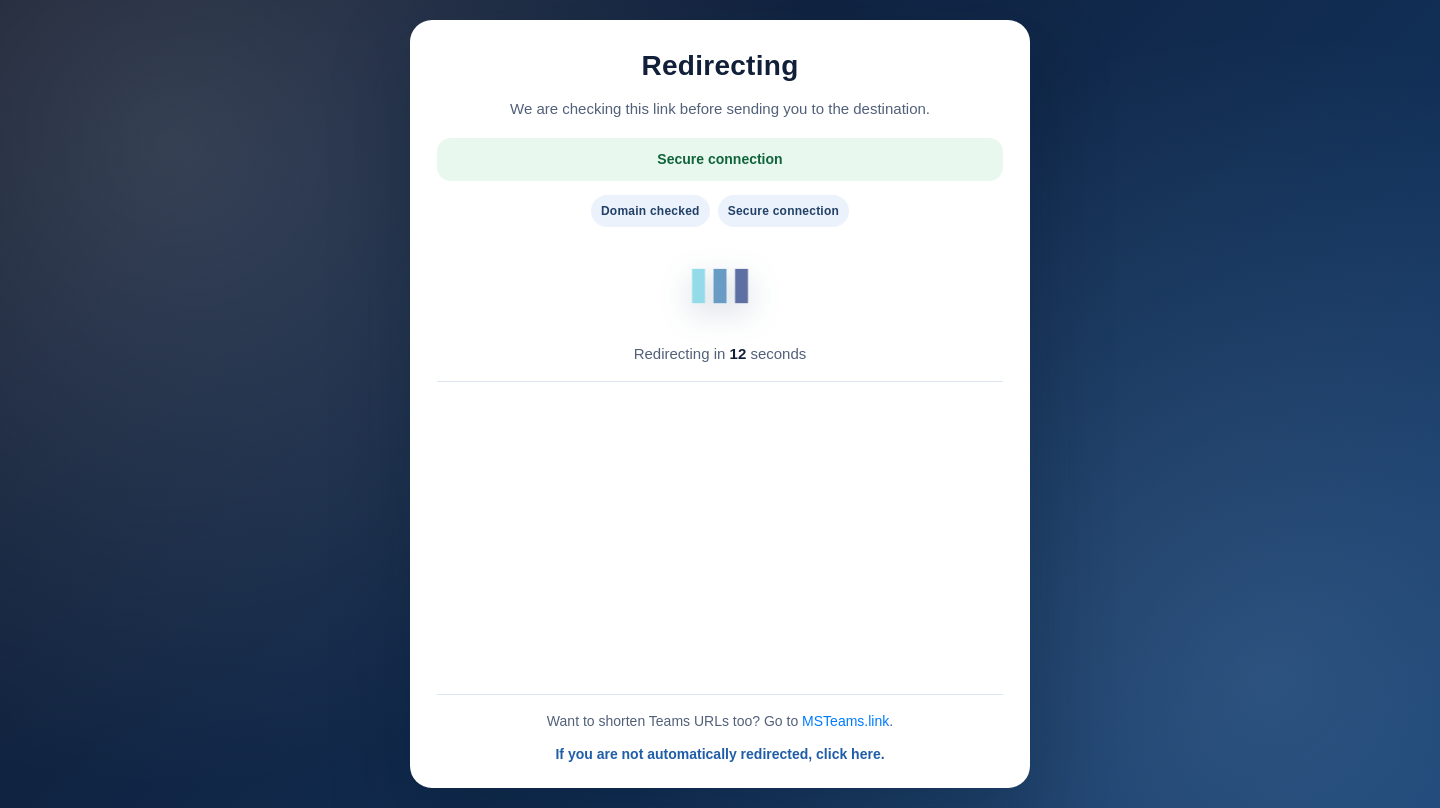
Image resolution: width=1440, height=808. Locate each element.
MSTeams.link (845, 721)
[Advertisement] (720, 538)
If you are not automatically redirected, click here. (719, 754)
